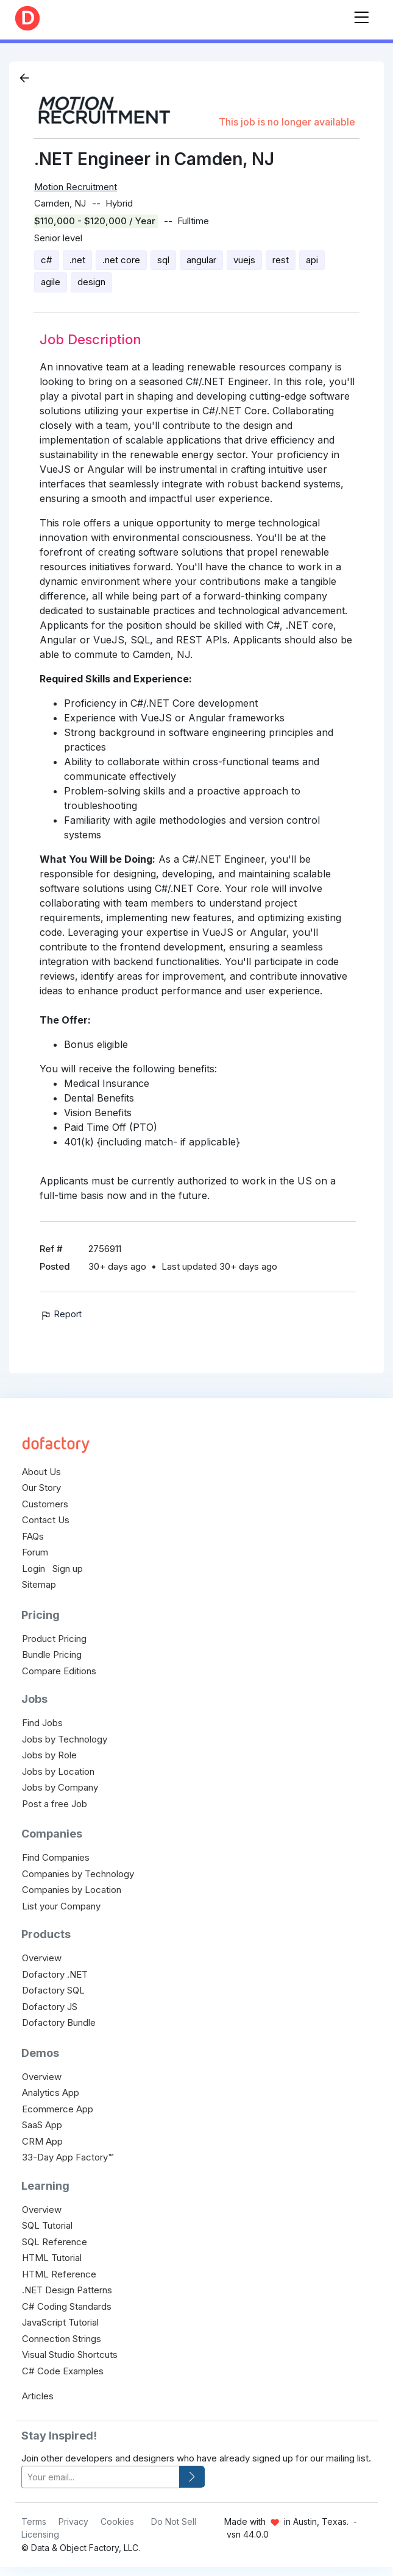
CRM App (42, 2141)
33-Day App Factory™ (67, 2157)
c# (46, 260)
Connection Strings (61, 2338)
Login (33, 1568)
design (91, 282)
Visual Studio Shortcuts (70, 2354)
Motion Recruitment (75, 187)
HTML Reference (59, 2274)
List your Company (61, 1906)
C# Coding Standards (67, 2306)
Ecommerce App (57, 2109)
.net (77, 260)
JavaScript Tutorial (60, 2322)
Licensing (40, 2534)
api (312, 260)
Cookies (117, 2521)
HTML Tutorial (52, 2257)
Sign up (67, 1568)
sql (163, 260)
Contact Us (45, 1520)
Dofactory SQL (53, 1990)
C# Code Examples (63, 2371)
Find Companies (56, 1857)
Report (61, 1314)
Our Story (41, 1487)
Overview (42, 1958)
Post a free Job (54, 1804)
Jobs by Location (58, 1771)
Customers (45, 1504)
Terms (33, 2521)
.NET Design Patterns (67, 2290)
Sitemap (39, 1584)
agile (50, 282)
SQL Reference (54, 2242)
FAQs (33, 1536)
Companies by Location (71, 1889)
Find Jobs (42, 1723)
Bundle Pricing (52, 1654)
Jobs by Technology (64, 1739)
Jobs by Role (49, 1755)
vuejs (244, 260)
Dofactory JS (49, 2006)
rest (280, 260)
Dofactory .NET (55, 1974)
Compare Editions (59, 1671)
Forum (35, 1552)
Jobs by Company (60, 1787)
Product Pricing (54, 1638)
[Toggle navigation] (361, 15)
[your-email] (100, 2477)
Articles (38, 2396)
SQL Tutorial (47, 2225)
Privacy (73, 2521)
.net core (121, 260)
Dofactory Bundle (59, 2022)
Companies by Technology (78, 1874)
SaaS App (42, 2125)
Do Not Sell (173, 2521)
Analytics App (50, 2092)
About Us (41, 1471)
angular (201, 260)
